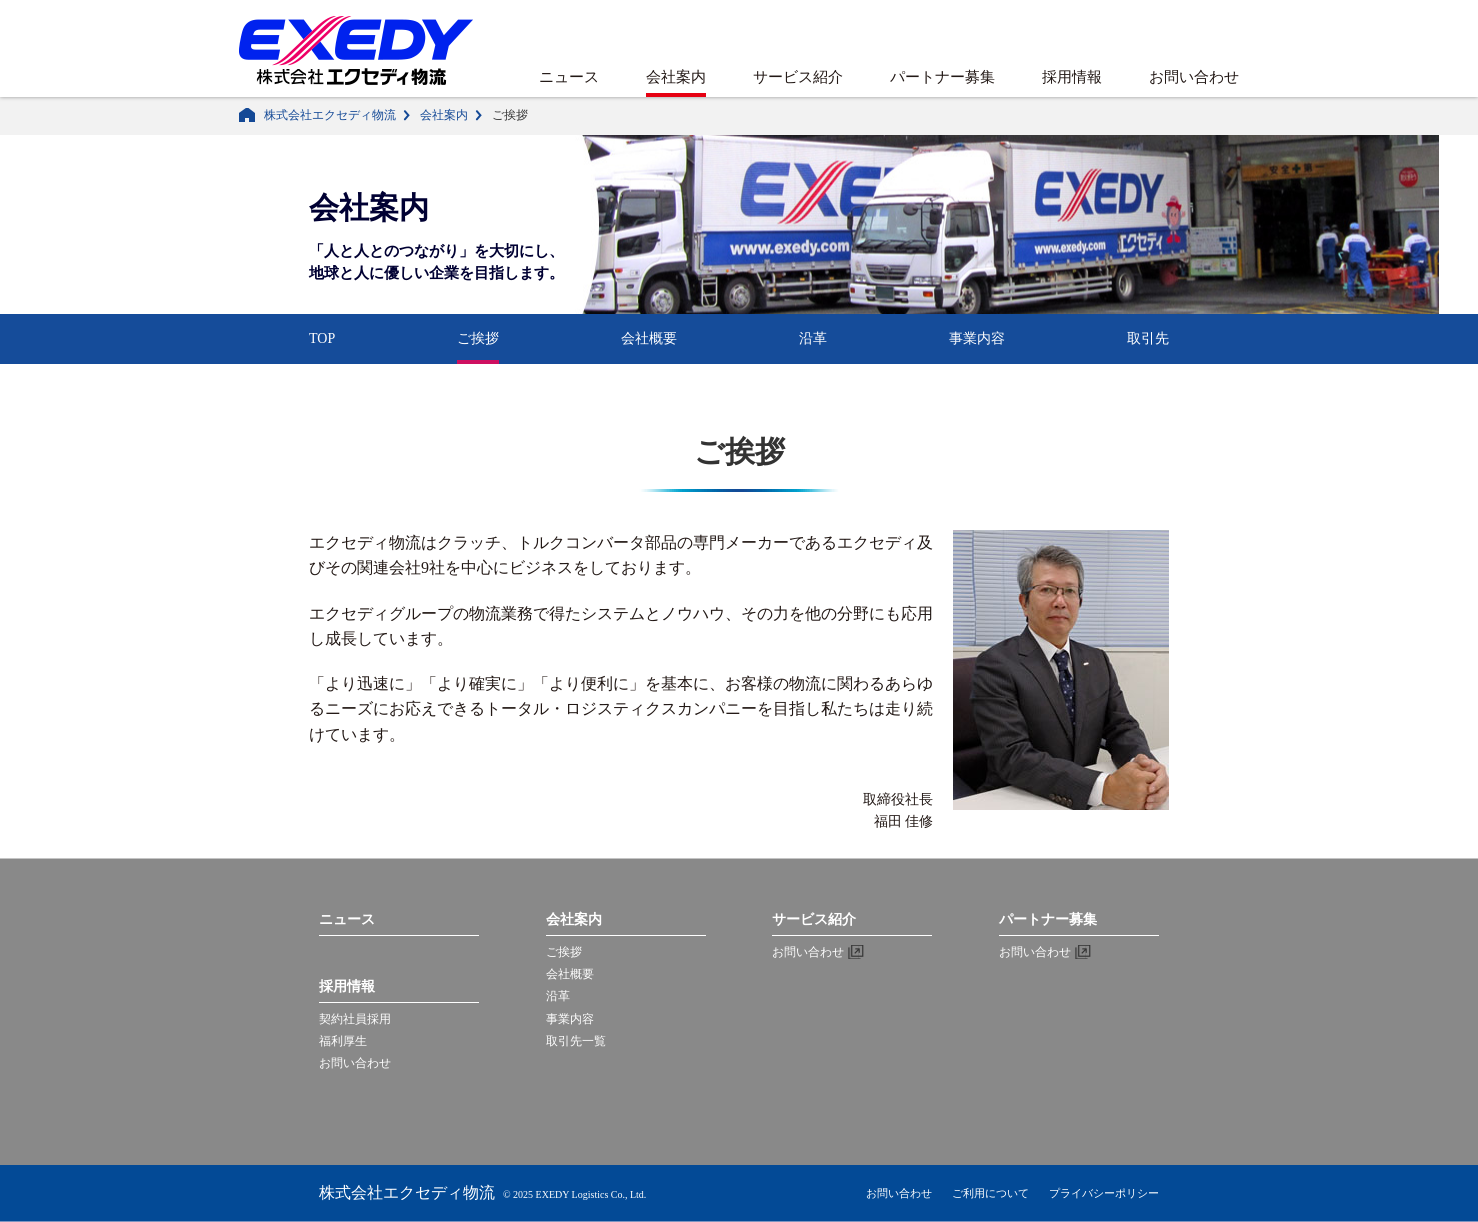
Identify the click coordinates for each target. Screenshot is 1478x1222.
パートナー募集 (942, 77)
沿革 (813, 338)
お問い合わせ (1194, 77)
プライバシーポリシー (1104, 1193)
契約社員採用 (355, 1019)
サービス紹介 (798, 77)
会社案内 (676, 77)
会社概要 (649, 338)
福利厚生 (343, 1041)
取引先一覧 (576, 1041)
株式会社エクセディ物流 (330, 115)
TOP (322, 338)
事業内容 (977, 338)
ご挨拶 (478, 338)
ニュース (569, 77)
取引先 (1148, 338)
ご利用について (990, 1193)
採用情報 (1072, 77)
